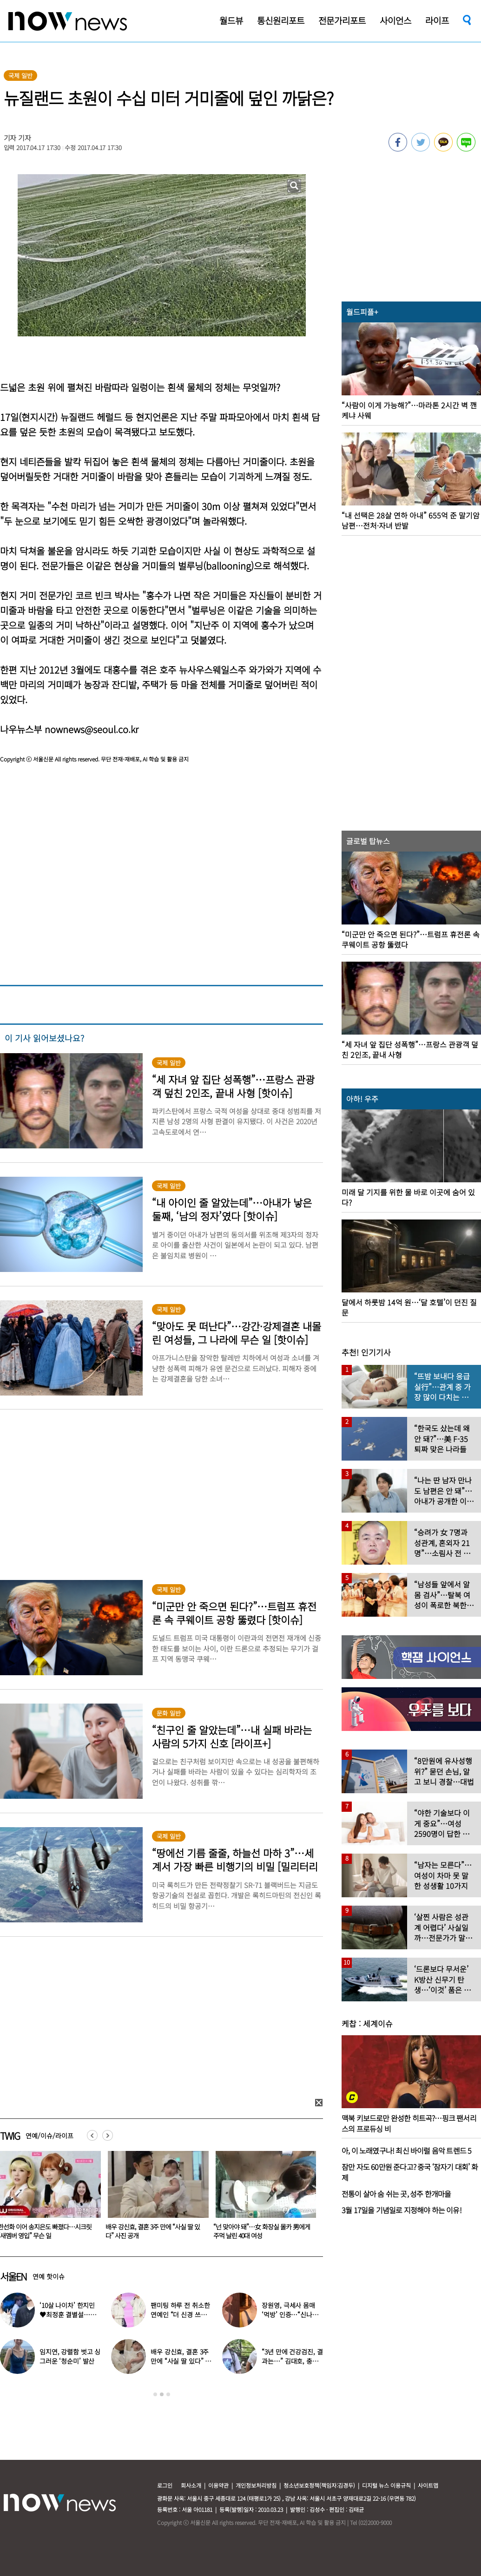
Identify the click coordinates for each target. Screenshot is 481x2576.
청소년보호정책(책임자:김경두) (319, 2485)
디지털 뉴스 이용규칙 (386, 2485)
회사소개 (191, 2485)
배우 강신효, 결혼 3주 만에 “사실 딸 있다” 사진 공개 (260, 2231)
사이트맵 (428, 2485)
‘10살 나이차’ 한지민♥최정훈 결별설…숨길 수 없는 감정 (68, 2314)
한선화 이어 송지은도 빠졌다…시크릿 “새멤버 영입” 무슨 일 (152, 2231)
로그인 (164, 2485)
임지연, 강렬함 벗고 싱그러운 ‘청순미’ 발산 (70, 2356)
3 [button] (168, 2394)
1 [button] (155, 2394)
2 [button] (162, 2394)
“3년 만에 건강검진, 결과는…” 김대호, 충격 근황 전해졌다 (292, 2361)
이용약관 (218, 2485)
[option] (155, 2198)
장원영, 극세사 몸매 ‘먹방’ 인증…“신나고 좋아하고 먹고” (290, 2314)
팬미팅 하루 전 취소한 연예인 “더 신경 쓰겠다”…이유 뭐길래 (180, 2314)
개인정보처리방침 (256, 2485)
